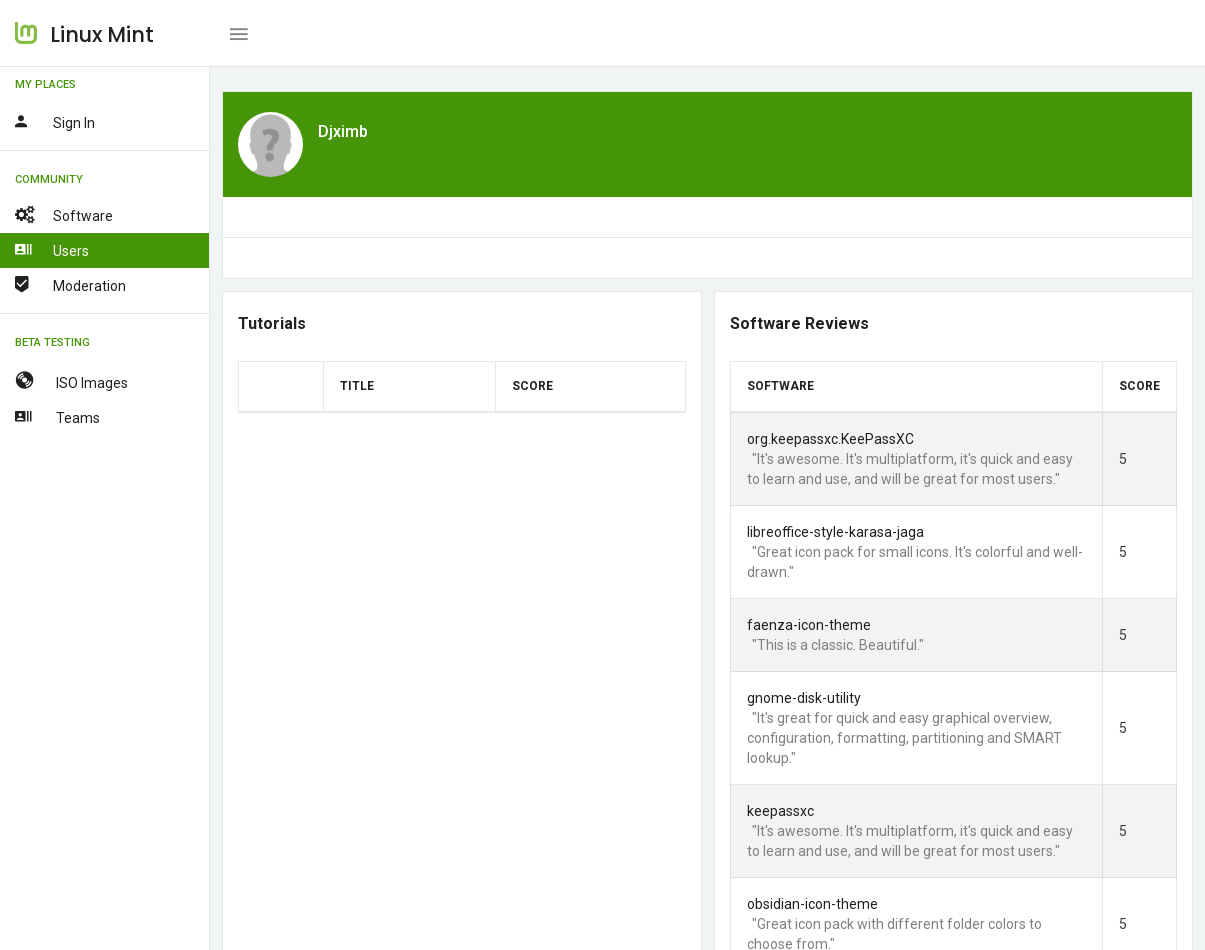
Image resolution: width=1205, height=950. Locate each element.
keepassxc (779, 811)
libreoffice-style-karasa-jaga (834, 532)
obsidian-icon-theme (811, 904)
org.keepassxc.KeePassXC (829, 439)
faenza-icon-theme (808, 625)
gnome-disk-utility (803, 698)
